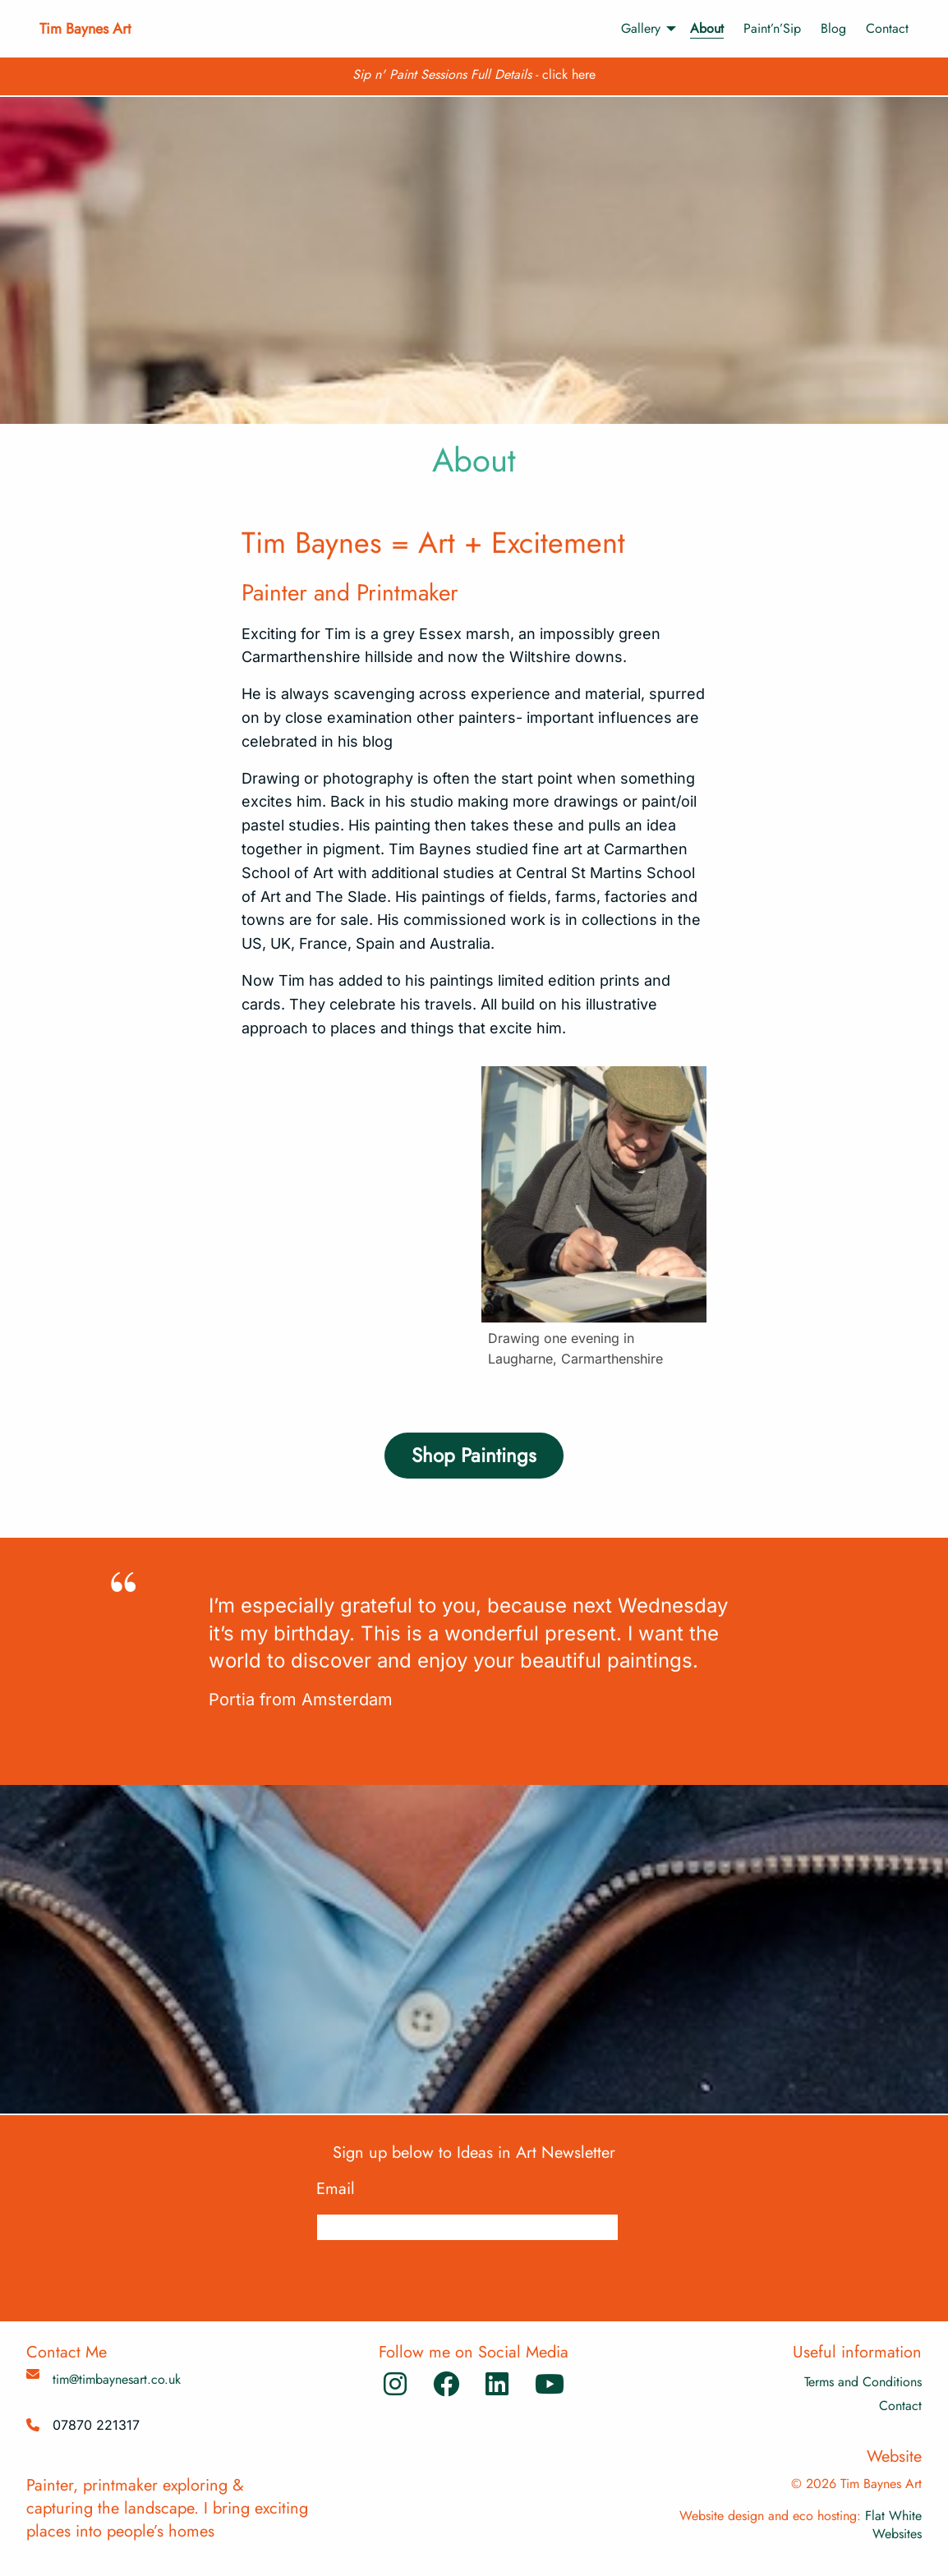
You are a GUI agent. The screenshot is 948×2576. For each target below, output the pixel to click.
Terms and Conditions (863, 2381)
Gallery (640, 28)
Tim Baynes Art (85, 28)
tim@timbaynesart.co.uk (117, 2379)
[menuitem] (640, 28)
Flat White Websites (893, 2524)
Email (343, 2189)
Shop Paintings (474, 1455)
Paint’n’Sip (772, 28)
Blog (833, 28)
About (707, 28)
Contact (887, 28)
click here (569, 74)
